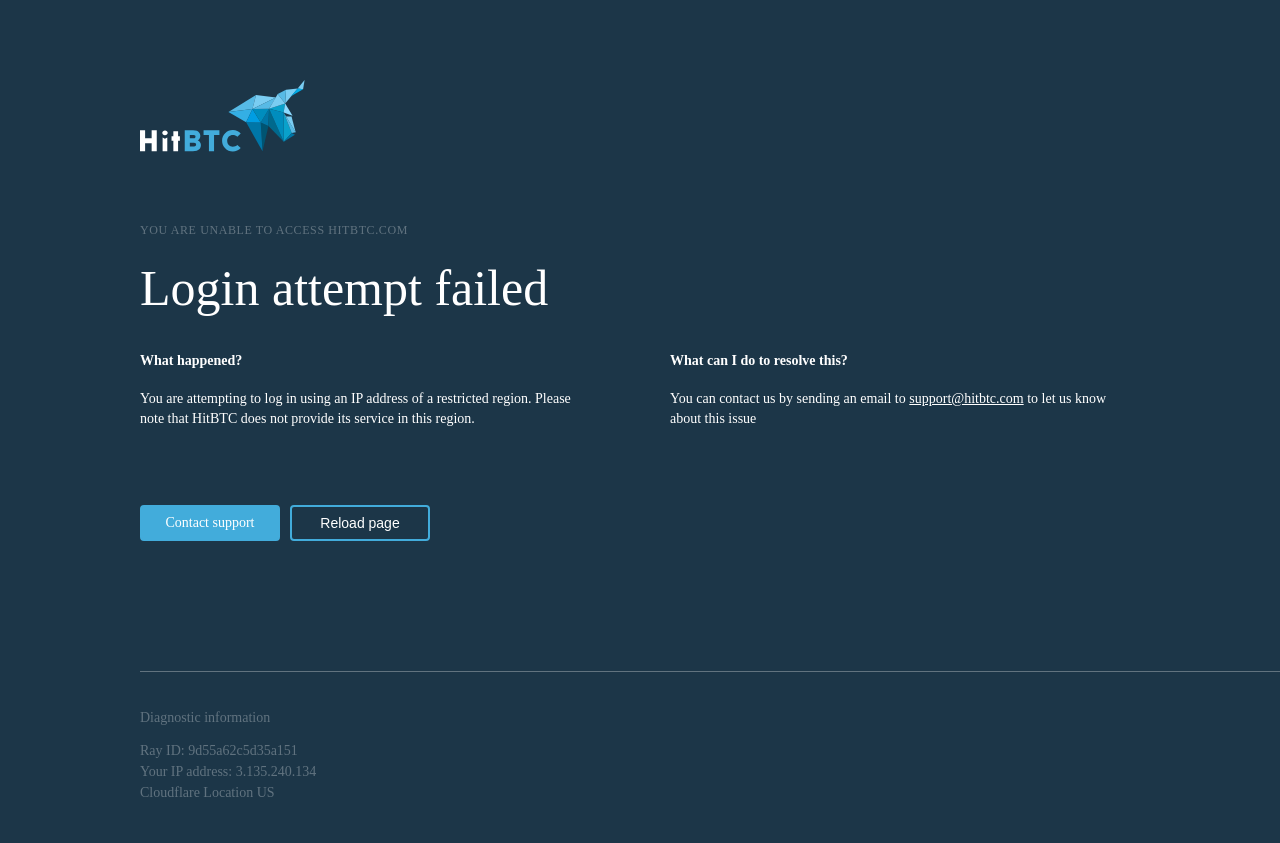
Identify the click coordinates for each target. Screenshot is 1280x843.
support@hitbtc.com (966, 398)
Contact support (209, 522)
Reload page (359, 523)
